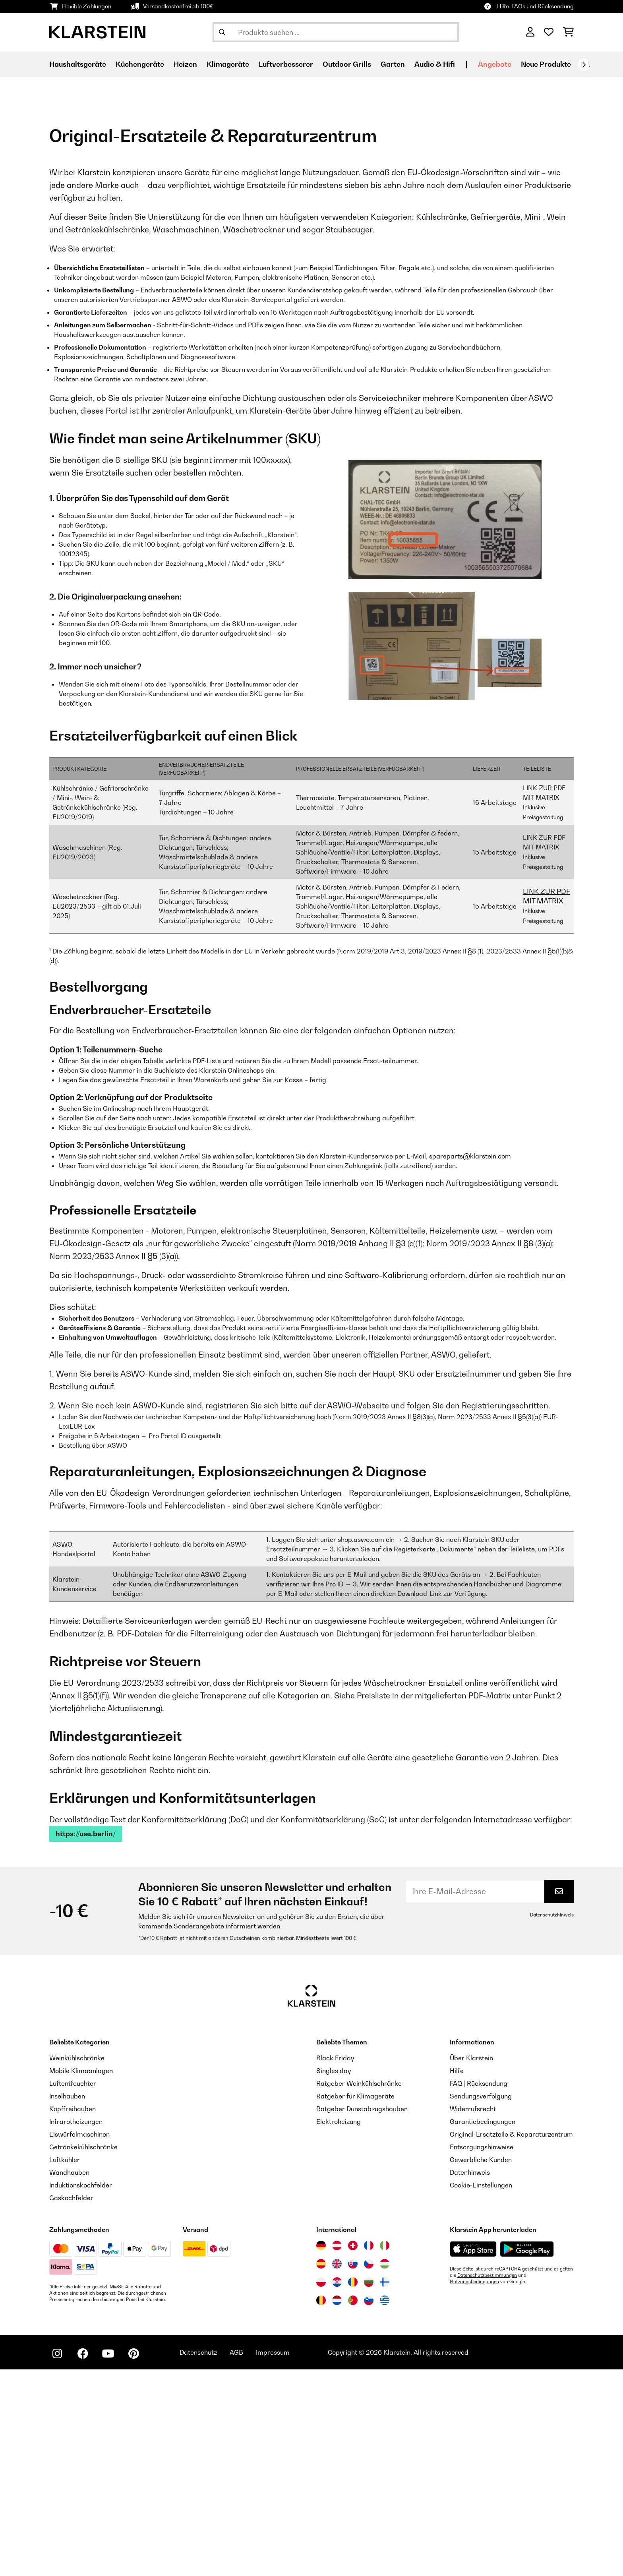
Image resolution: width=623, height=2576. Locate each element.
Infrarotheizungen (76, 2328)
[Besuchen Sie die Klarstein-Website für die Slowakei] (353, 2470)
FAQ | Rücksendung (478, 2290)
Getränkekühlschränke (83, 2353)
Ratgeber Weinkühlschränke (359, 2290)
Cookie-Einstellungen (481, 2392)
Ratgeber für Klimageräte (355, 2303)
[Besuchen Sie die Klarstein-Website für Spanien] (321, 2470)
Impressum (273, 2559)
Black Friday (335, 2265)
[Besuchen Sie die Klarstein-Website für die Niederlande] (337, 2507)
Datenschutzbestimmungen (487, 2482)
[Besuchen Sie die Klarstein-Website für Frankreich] (368, 2452)
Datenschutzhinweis (552, 2121)
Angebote (494, 64)
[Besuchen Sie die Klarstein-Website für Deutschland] (321, 2452)
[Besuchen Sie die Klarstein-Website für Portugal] (353, 2507)
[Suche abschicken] (222, 32)
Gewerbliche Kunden (481, 2366)
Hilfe (457, 2277)
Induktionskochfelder (80, 2392)
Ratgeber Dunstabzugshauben (362, 2315)
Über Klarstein (471, 2265)
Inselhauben (67, 2303)
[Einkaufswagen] (568, 32)
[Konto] (530, 32)
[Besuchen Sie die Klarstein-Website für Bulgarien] (368, 2488)
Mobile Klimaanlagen (81, 2277)
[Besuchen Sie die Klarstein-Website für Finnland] (384, 2488)
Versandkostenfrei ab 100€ (178, 6)
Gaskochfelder (71, 2404)
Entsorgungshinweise (481, 2353)
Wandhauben (69, 2379)
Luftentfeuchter (72, 2290)
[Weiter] (584, 65)
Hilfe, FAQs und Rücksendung (535, 6)
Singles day (333, 2277)
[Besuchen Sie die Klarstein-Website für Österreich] (337, 2452)
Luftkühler (64, 2366)
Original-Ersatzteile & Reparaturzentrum (511, 2341)
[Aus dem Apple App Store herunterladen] (473, 2455)
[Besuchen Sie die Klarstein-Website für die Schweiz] (353, 2452)
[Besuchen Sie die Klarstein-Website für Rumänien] (353, 2488)
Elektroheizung (338, 2328)
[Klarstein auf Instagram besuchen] (57, 2560)
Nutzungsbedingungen (474, 2488)
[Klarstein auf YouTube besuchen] (108, 2560)
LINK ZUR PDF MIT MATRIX (546, 1103)
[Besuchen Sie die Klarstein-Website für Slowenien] (368, 2507)
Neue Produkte (546, 64)
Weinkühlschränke (76, 2265)
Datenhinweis (470, 2379)
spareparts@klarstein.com (470, 1363)
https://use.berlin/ (86, 2040)
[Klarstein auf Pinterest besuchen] (133, 2560)
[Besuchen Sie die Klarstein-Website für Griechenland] (384, 2507)
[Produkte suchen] (336, 32)
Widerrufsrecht (473, 2315)
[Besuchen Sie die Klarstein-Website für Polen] (321, 2488)
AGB (236, 2559)
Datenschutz (198, 2559)
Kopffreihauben (72, 2315)
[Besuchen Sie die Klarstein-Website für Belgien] (321, 2507)
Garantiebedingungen (482, 2328)
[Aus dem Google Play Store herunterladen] (527, 2456)
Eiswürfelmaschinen (79, 2341)
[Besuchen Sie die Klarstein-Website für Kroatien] (337, 2488)
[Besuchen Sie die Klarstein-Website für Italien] (384, 2452)
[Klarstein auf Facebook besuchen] (83, 2560)
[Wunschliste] (548, 32)
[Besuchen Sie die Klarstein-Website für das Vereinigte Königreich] (337, 2470)
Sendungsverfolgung (481, 2303)
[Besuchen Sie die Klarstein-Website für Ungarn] (384, 2470)
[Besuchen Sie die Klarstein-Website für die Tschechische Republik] (368, 2470)
